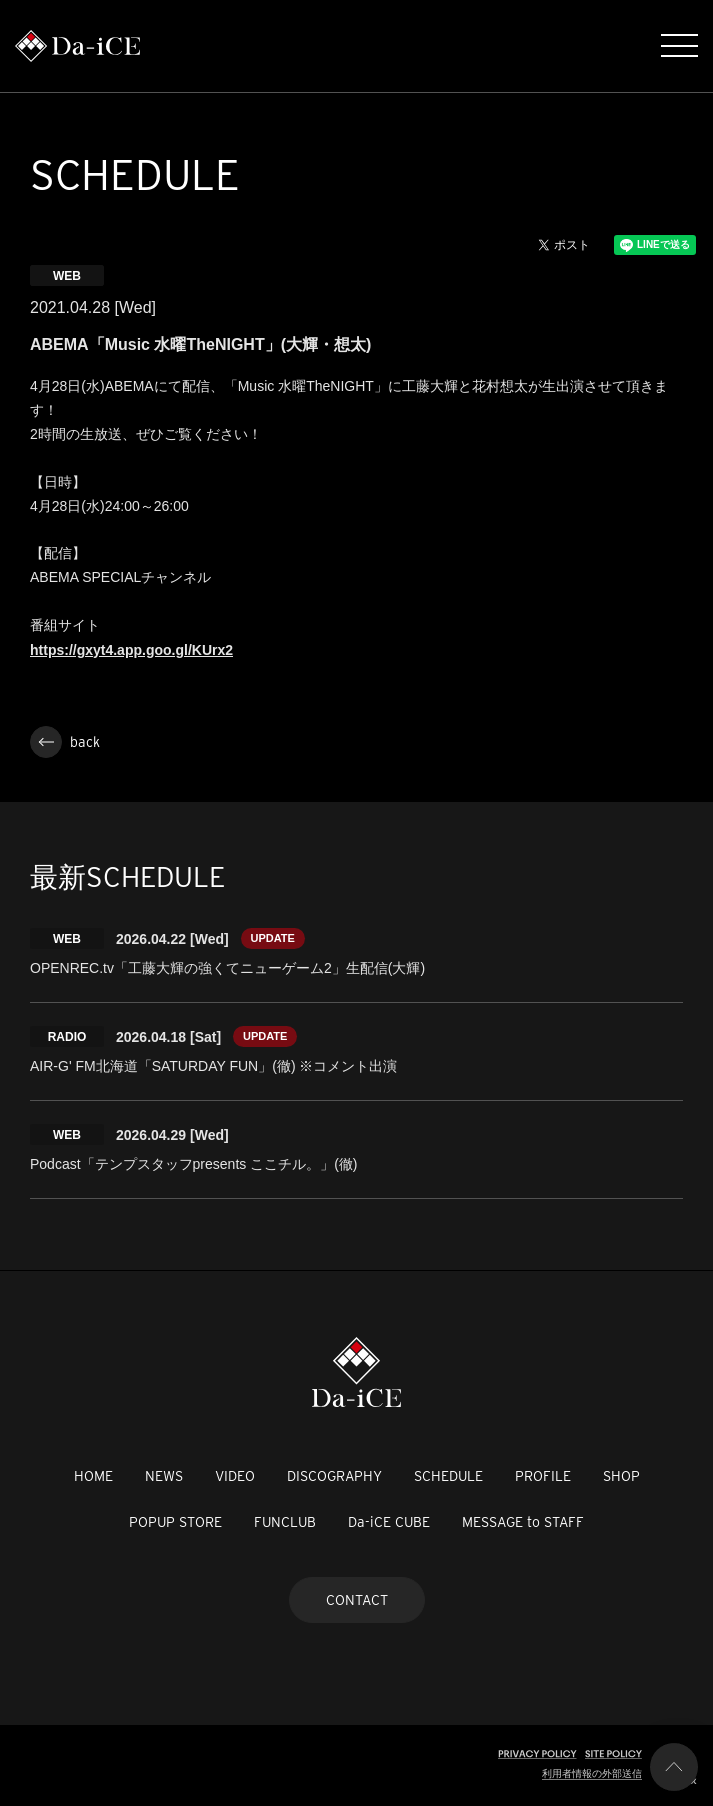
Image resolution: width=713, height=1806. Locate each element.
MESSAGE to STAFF (523, 1522)
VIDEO (235, 1476)
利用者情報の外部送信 (592, 1773)
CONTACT (357, 1600)
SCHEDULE (448, 1476)
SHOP (621, 1476)
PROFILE (543, 1476)
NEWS (164, 1476)
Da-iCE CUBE (389, 1522)
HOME (93, 1476)
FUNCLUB (285, 1522)
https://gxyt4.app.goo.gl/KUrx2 (131, 650)
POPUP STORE (175, 1522)
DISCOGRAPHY (334, 1476)
